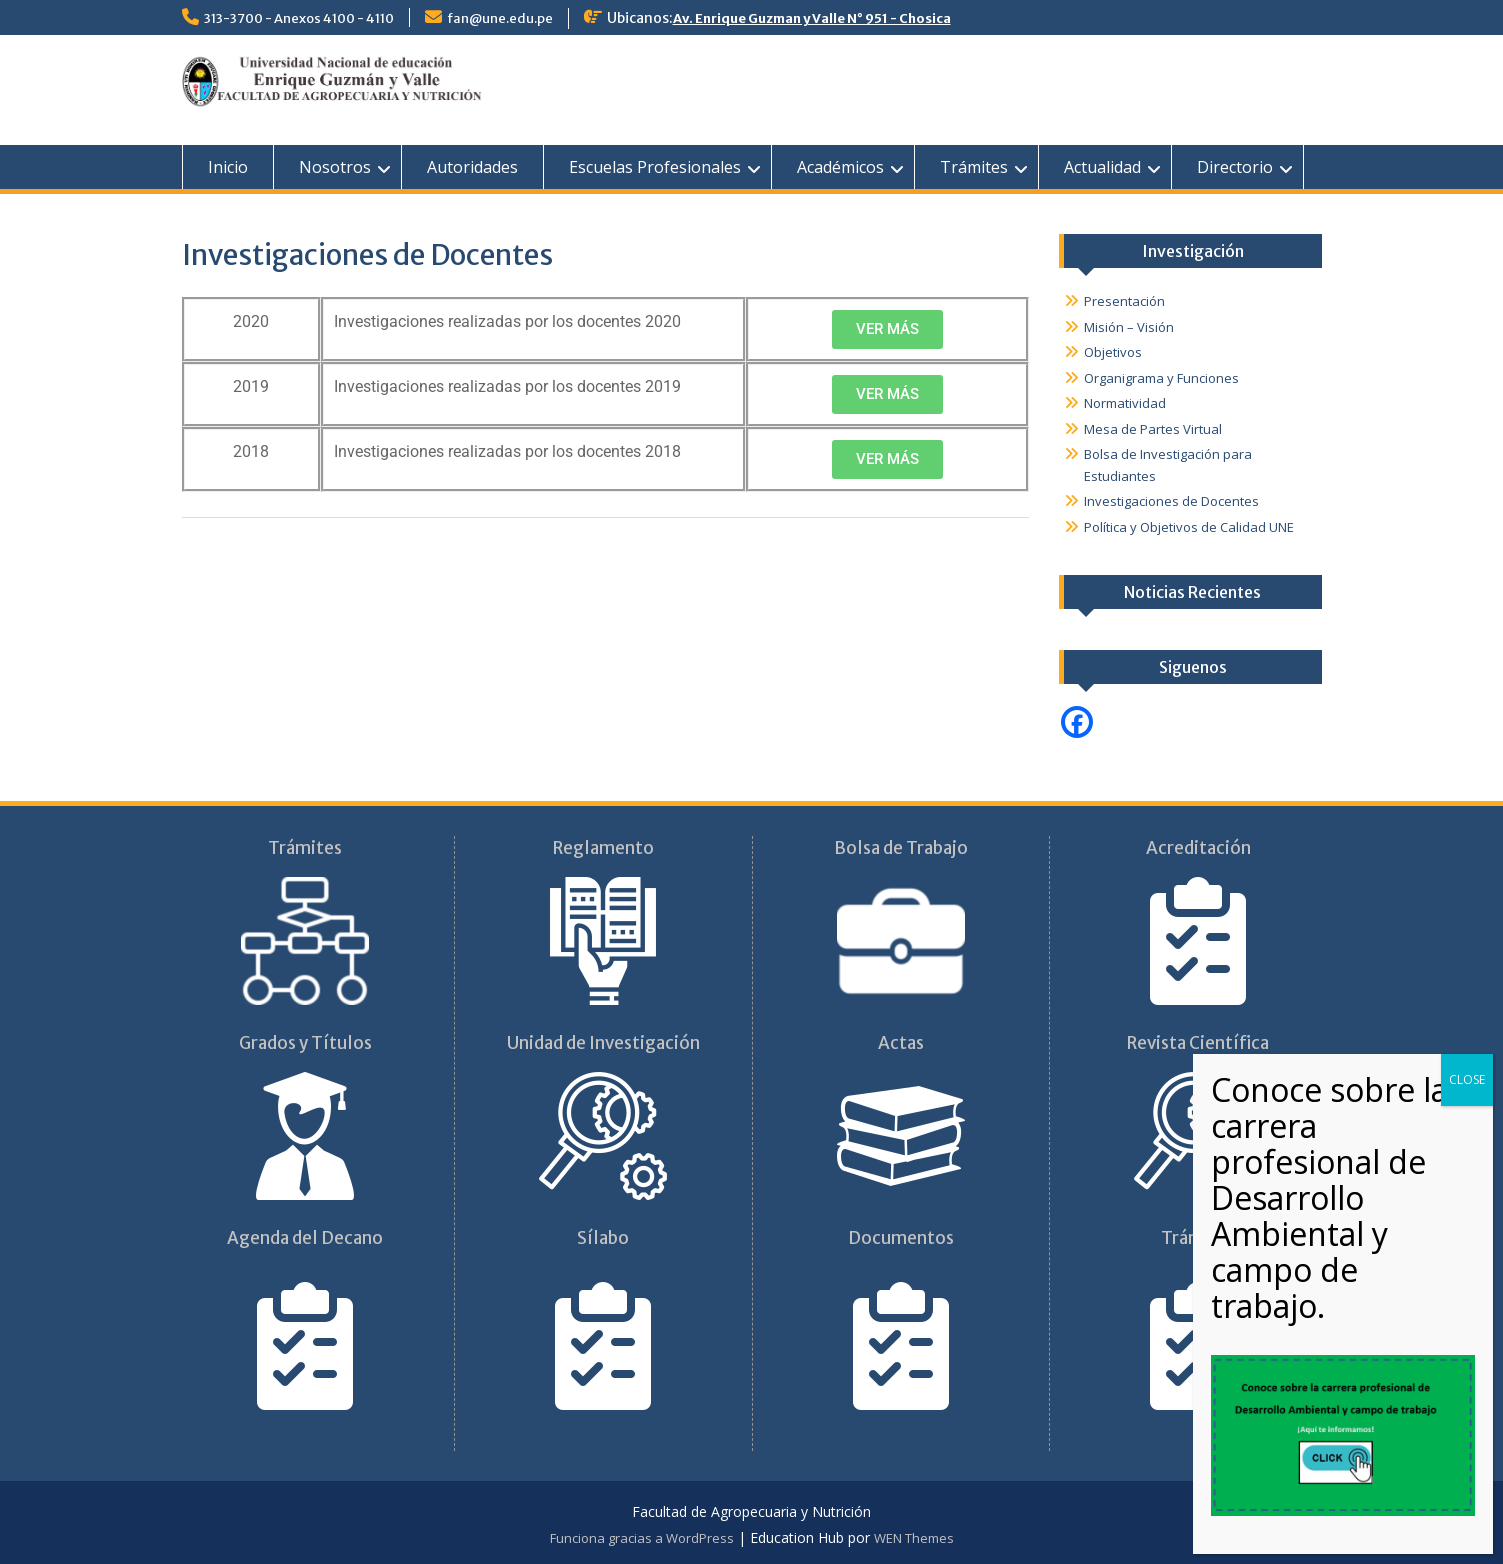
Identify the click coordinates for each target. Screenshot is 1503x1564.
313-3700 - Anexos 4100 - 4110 (299, 18)
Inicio (228, 167)
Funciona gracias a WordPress (642, 1538)
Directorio (1235, 167)
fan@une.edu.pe (500, 18)
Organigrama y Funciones (1161, 378)
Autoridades (472, 167)
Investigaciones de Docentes (1171, 501)
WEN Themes (914, 1538)
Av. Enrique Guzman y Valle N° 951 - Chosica (812, 18)
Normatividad (1125, 403)
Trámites (974, 167)
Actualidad (1102, 167)
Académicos (840, 167)
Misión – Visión (1129, 327)
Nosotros (335, 167)
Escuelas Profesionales (655, 167)
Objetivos (1113, 352)
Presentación (1124, 301)
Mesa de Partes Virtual (1153, 429)
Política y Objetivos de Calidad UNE (1189, 527)
